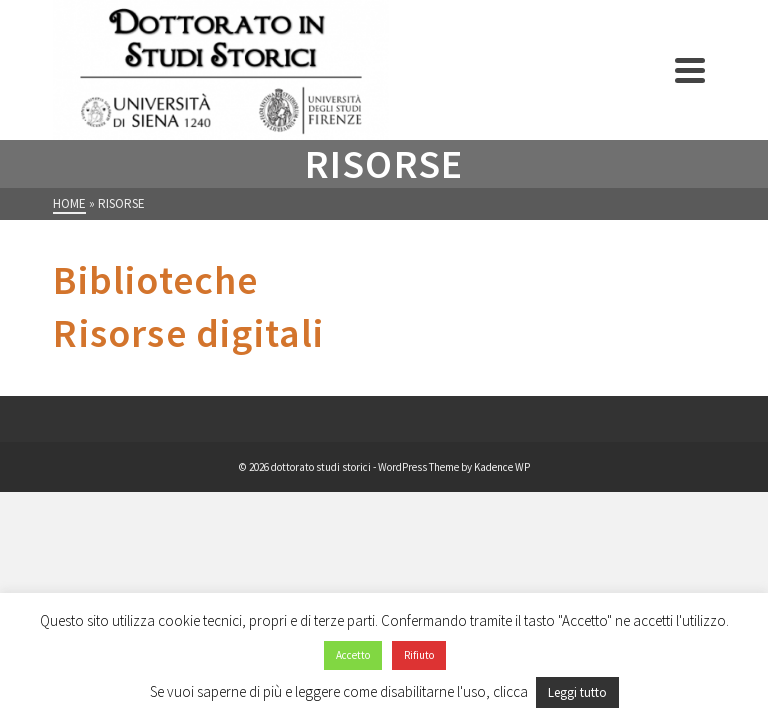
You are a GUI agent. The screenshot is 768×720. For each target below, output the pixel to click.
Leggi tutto (577, 692)
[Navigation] (690, 70)
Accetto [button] (353, 655)
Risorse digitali (188, 333)
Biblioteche (155, 280)
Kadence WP (502, 467)
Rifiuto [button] (419, 655)
